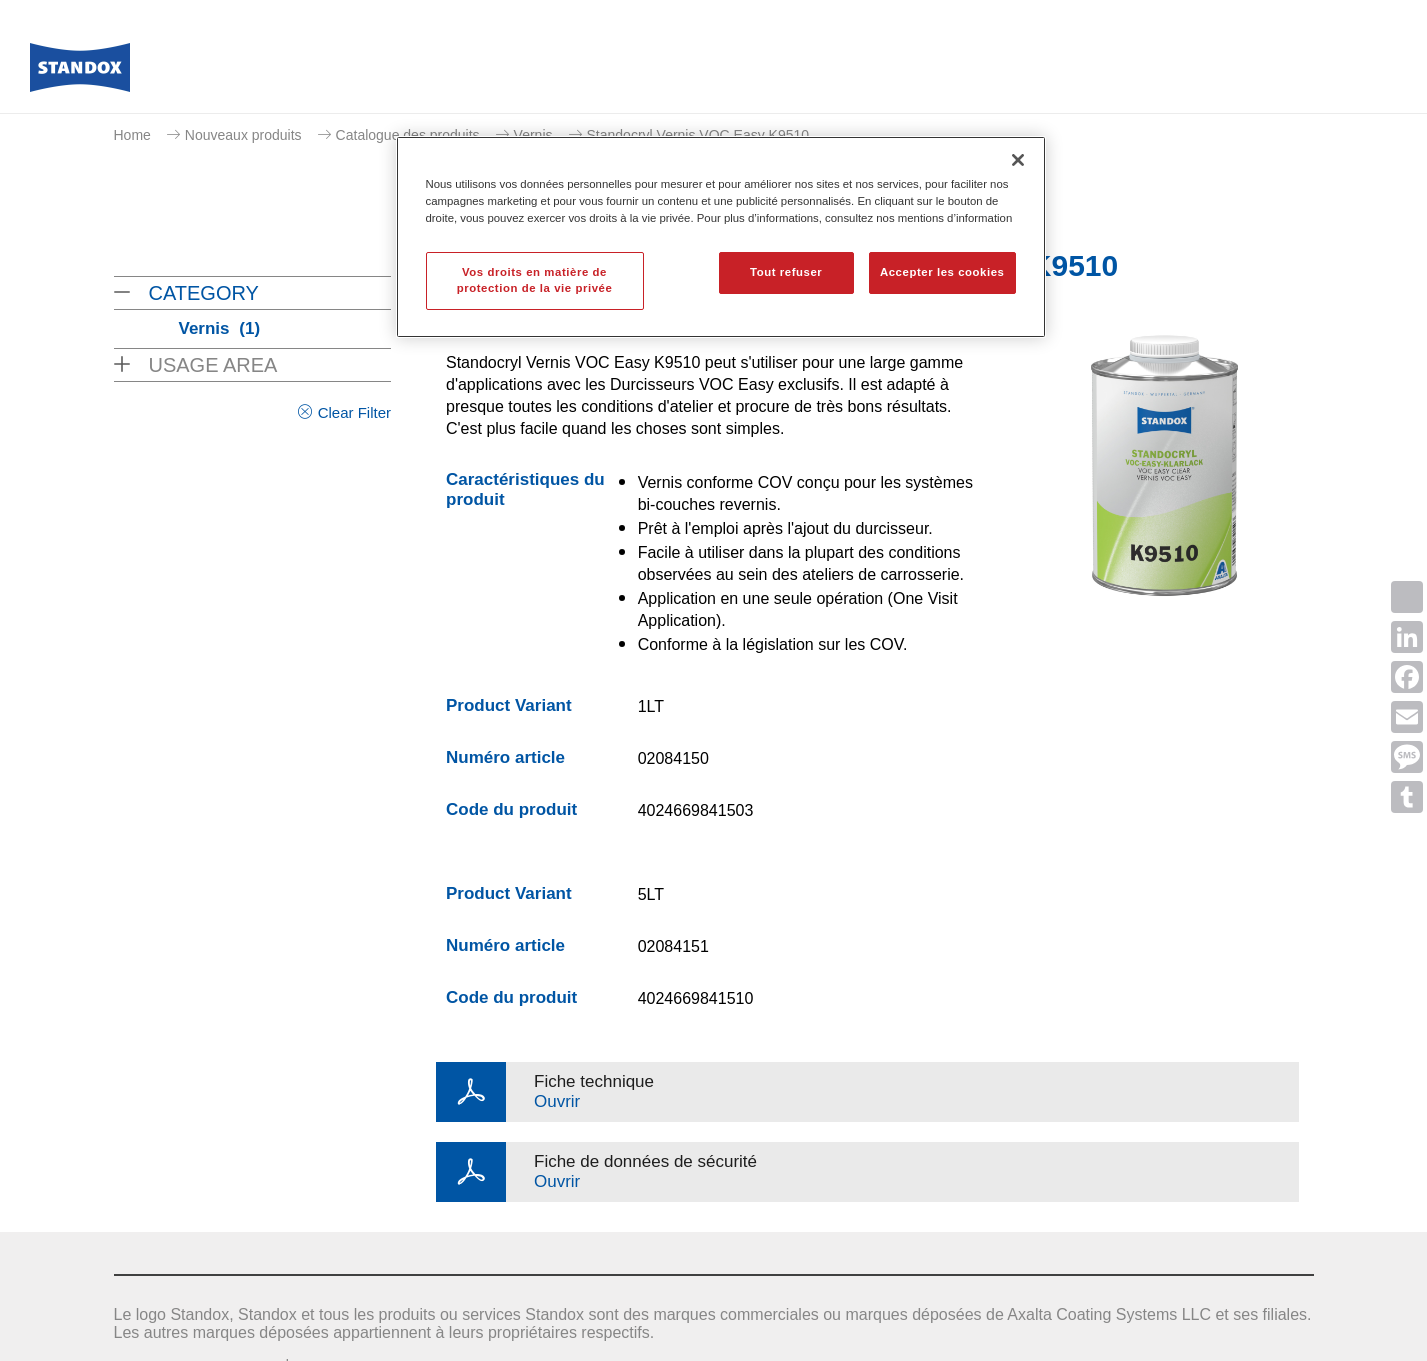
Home (132, 135)
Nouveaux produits (243, 135)
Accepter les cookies (942, 272)
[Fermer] (1018, 160)
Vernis (533, 135)
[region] (721, 237)
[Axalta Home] (80, 73)
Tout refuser (786, 272)
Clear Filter (354, 412)
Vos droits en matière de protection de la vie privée (535, 280)
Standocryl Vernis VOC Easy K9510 (698, 135)
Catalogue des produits (408, 135)
